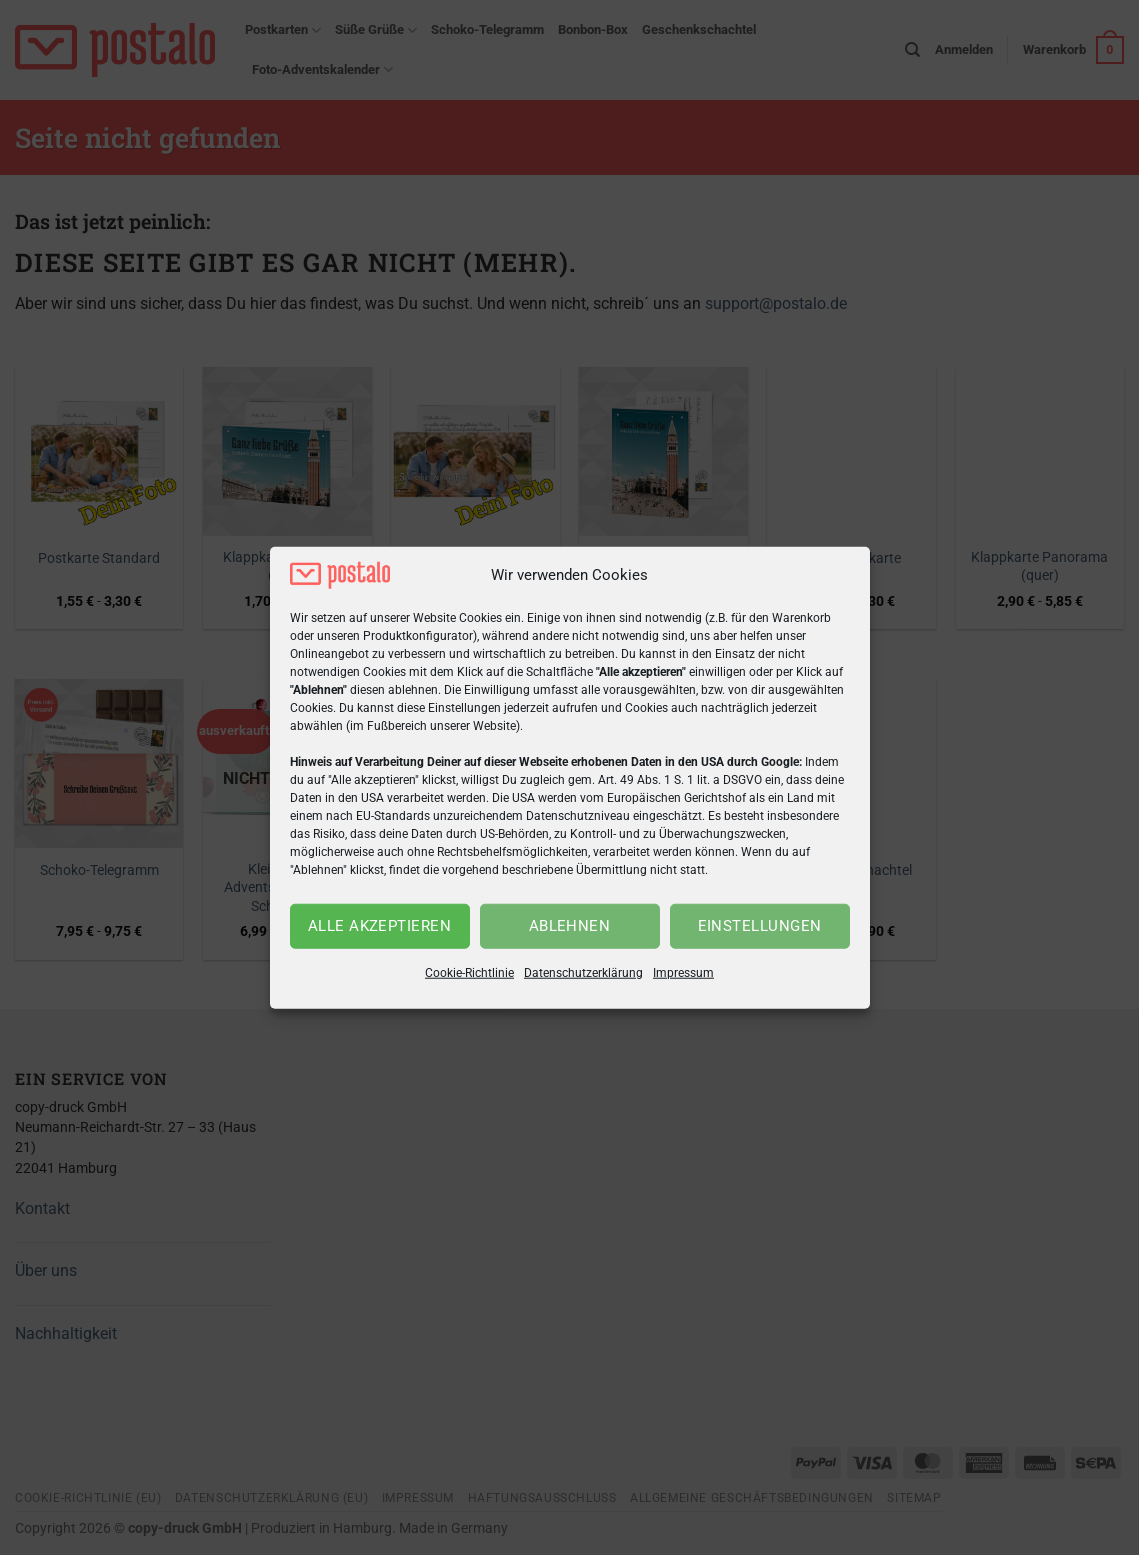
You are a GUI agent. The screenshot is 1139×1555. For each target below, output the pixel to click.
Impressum (683, 973)
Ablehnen (570, 926)
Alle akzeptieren (379, 926)
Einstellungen (760, 926)
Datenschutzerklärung (583, 973)
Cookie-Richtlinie (469, 973)
